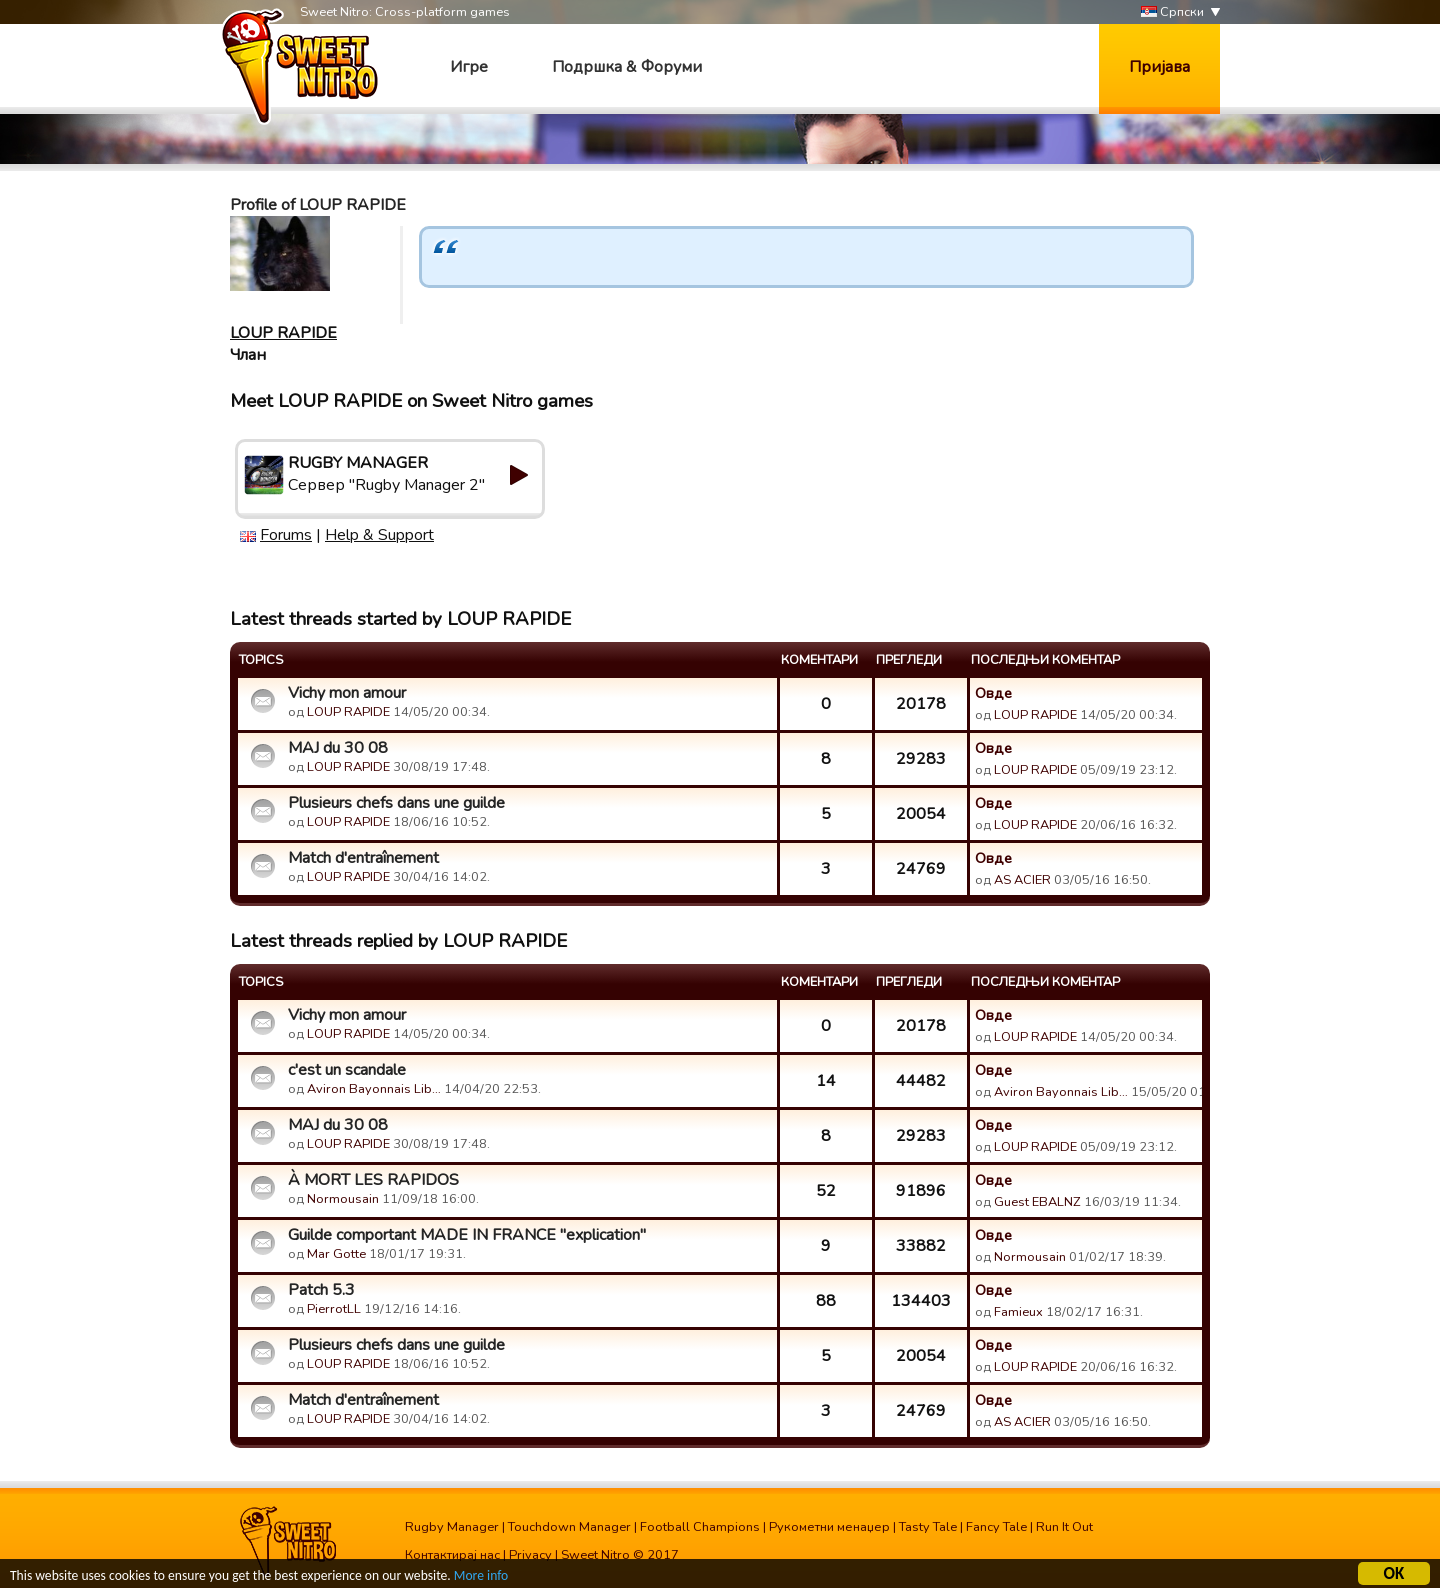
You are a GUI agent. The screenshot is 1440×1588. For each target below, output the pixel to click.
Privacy (530, 1555)
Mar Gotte (336, 1254)
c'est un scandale (347, 1070)
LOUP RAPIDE (283, 333)
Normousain (343, 1199)
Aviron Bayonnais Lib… (374, 1089)
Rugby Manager (452, 1527)
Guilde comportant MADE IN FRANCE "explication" (467, 1235)
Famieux (1018, 1312)
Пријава (1159, 67)
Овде (993, 693)
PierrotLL (334, 1309)
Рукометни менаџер (829, 1527)
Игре (469, 67)
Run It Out (1064, 1527)
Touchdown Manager (569, 1527)
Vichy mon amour (347, 693)
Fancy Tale (996, 1527)
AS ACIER (1022, 880)
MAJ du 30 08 (338, 748)
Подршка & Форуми (627, 67)
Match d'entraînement (363, 858)
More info (481, 1576)
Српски (1172, 12)
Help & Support (379, 535)
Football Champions (700, 1527)
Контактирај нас (452, 1555)
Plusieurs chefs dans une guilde (396, 803)
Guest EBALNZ (1037, 1202)
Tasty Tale (928, 1527)
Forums (286, 535)
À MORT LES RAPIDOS (373, 1180)
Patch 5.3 (321, 1290)
